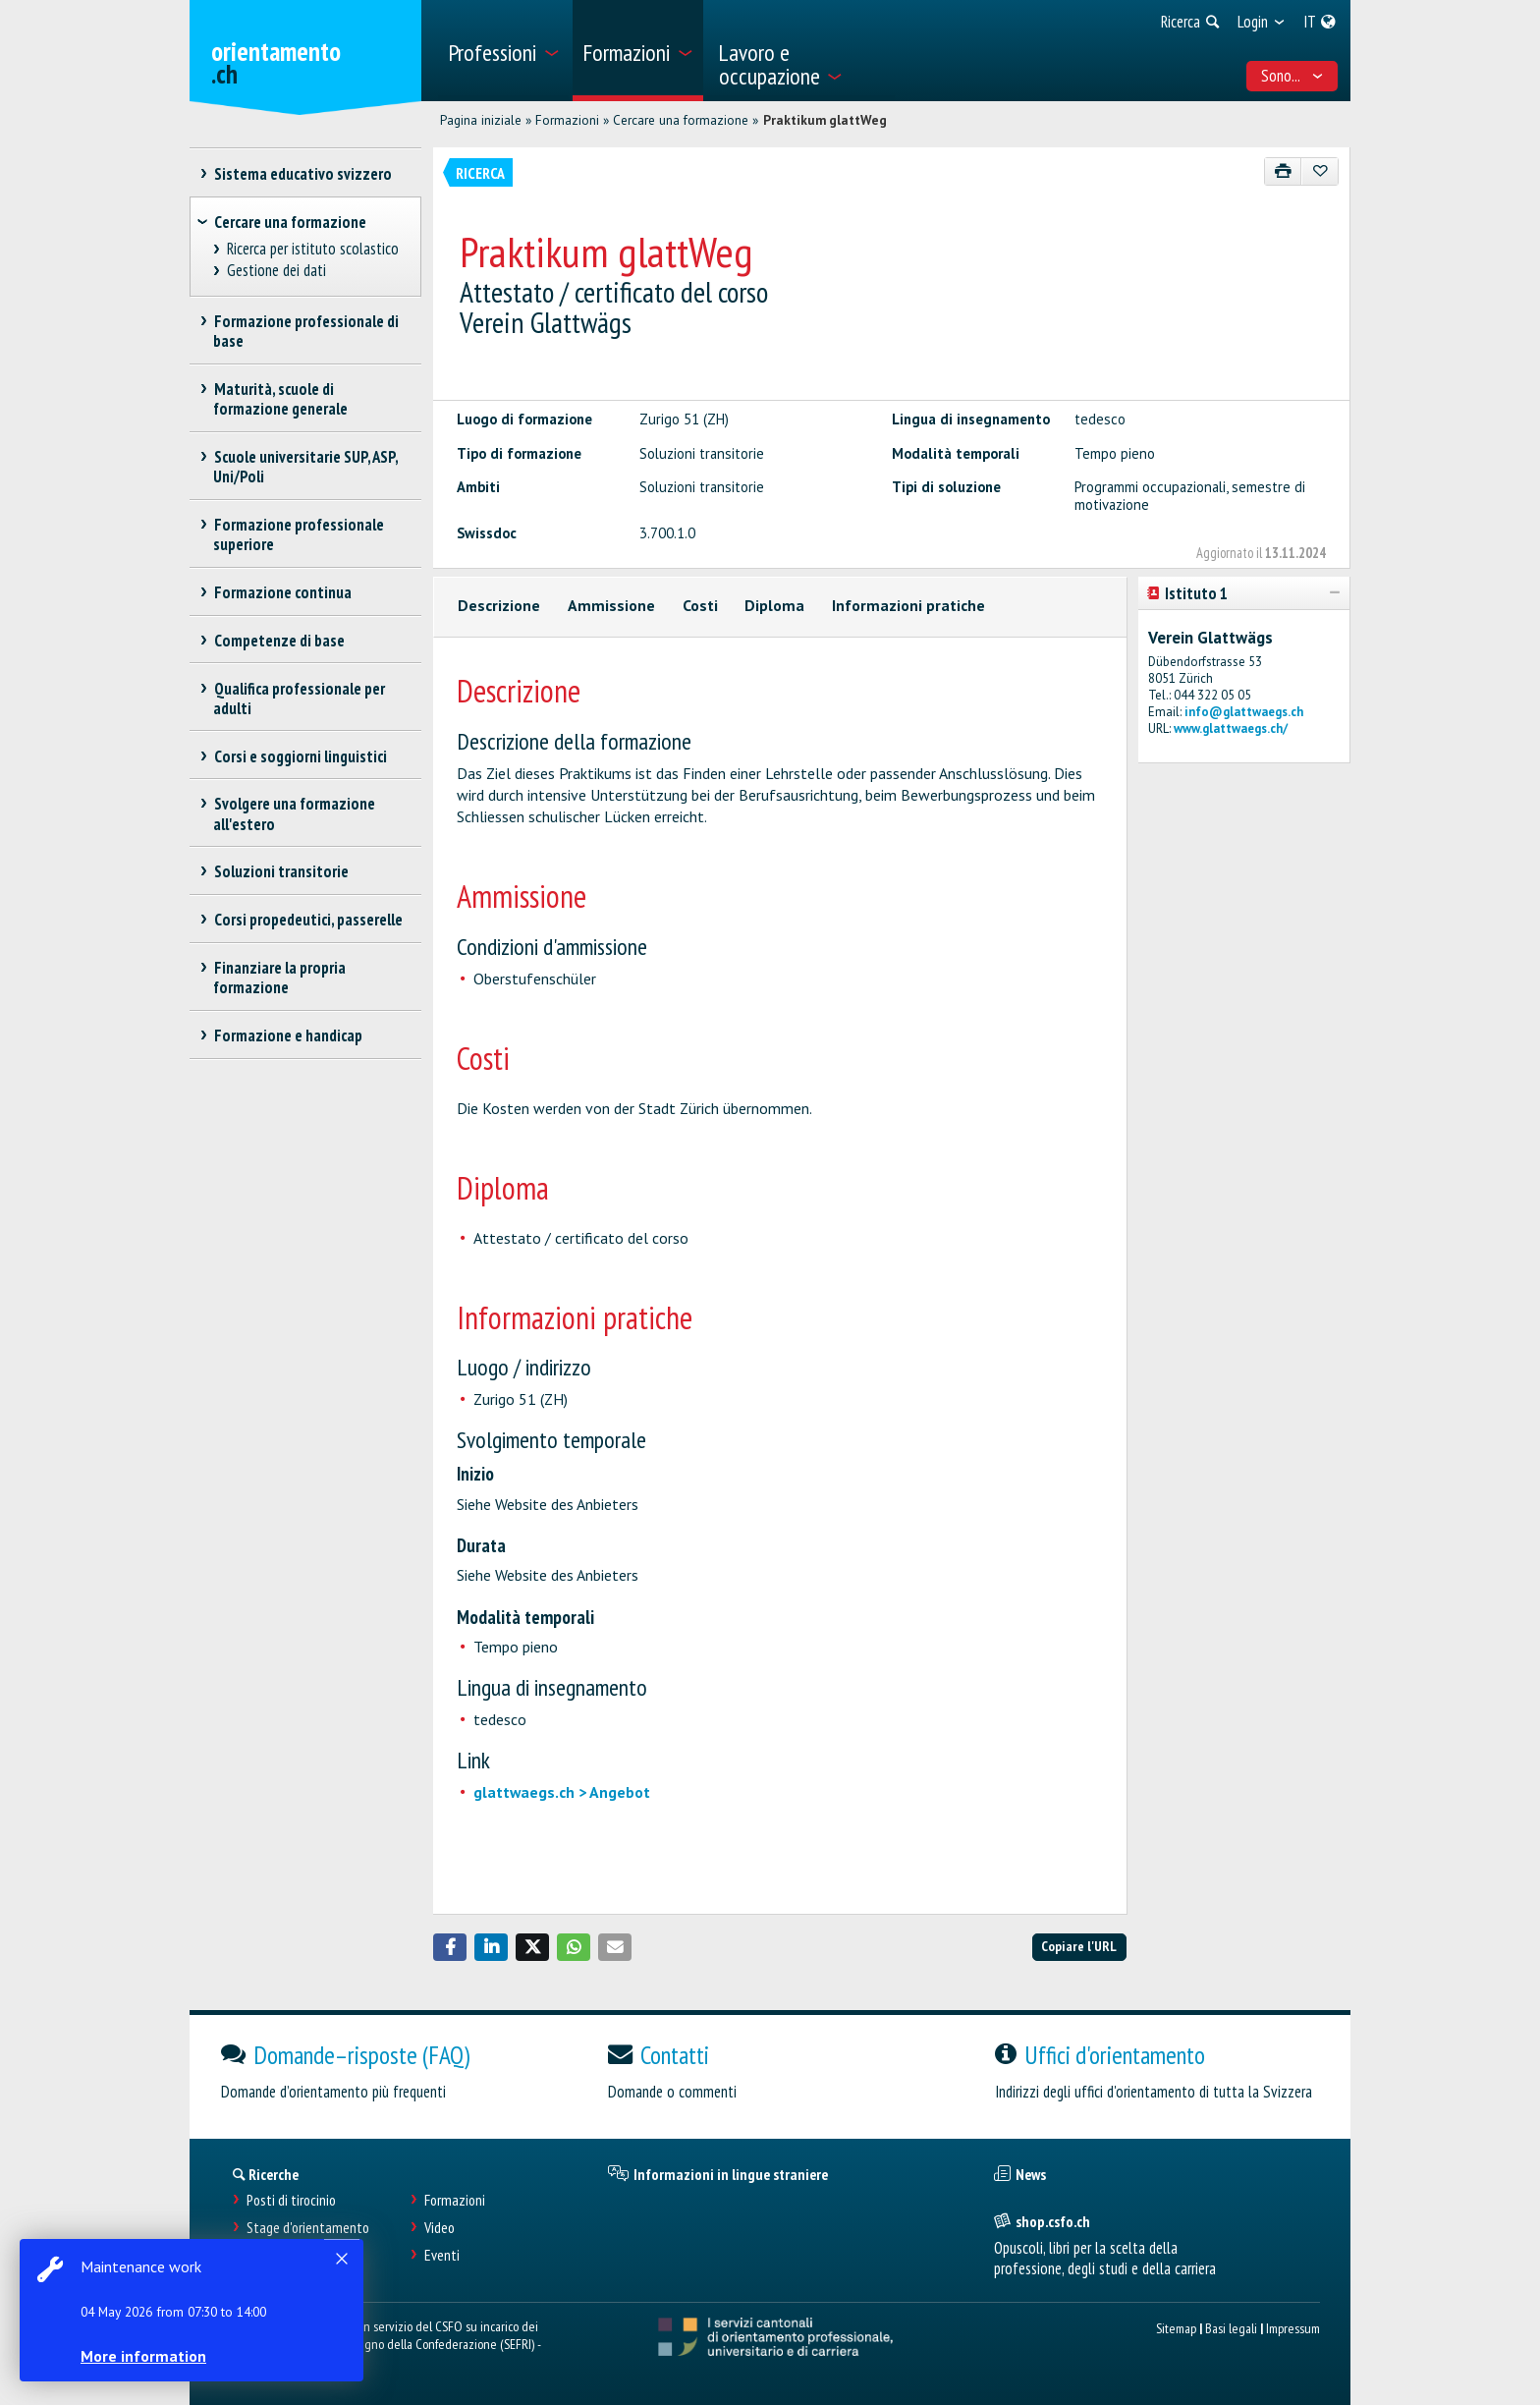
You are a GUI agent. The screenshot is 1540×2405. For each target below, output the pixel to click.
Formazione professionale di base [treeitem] (306, 331)
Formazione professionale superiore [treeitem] (298, 534)
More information (147, 2356)
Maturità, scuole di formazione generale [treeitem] (280, 398)
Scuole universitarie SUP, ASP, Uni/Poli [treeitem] (305, 466)
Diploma (774, 605)
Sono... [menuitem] (1292, 75)
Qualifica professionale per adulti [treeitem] (299, 698)
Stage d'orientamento (308, 2227)
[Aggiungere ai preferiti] (1319, 171)
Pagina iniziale (481, 120)
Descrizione (499, 605)
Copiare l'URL (1079, 1945)
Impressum (1293, 2328)
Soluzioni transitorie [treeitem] (281, 871)
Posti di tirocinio (291, 2200)
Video (439, 2227)
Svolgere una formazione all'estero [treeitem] (294, 813)
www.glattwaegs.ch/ (1231, 728)
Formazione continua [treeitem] (282, 592)
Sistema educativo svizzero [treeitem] (302, 174)
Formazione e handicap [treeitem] (287, 1035)
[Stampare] (1283, 171)
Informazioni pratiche (908, 605)
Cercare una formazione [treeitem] (290, 222)
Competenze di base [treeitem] (279, 640)
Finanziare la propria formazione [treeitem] (279, 977)
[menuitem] (503, 50)
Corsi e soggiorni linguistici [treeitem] (300, 756)
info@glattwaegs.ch (1243, 711)
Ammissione (611, 605)
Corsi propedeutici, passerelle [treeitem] (308, 919)
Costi (700, 605)
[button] (450, 1947)
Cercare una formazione (680, 120)
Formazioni (567, 120)
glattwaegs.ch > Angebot (561, 1792)
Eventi (442, 2255)
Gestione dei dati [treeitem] (277, 270)
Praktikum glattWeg (825, 120)
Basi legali (1231, 2328)
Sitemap (1176, 2328)
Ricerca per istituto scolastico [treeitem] (313, 249)
